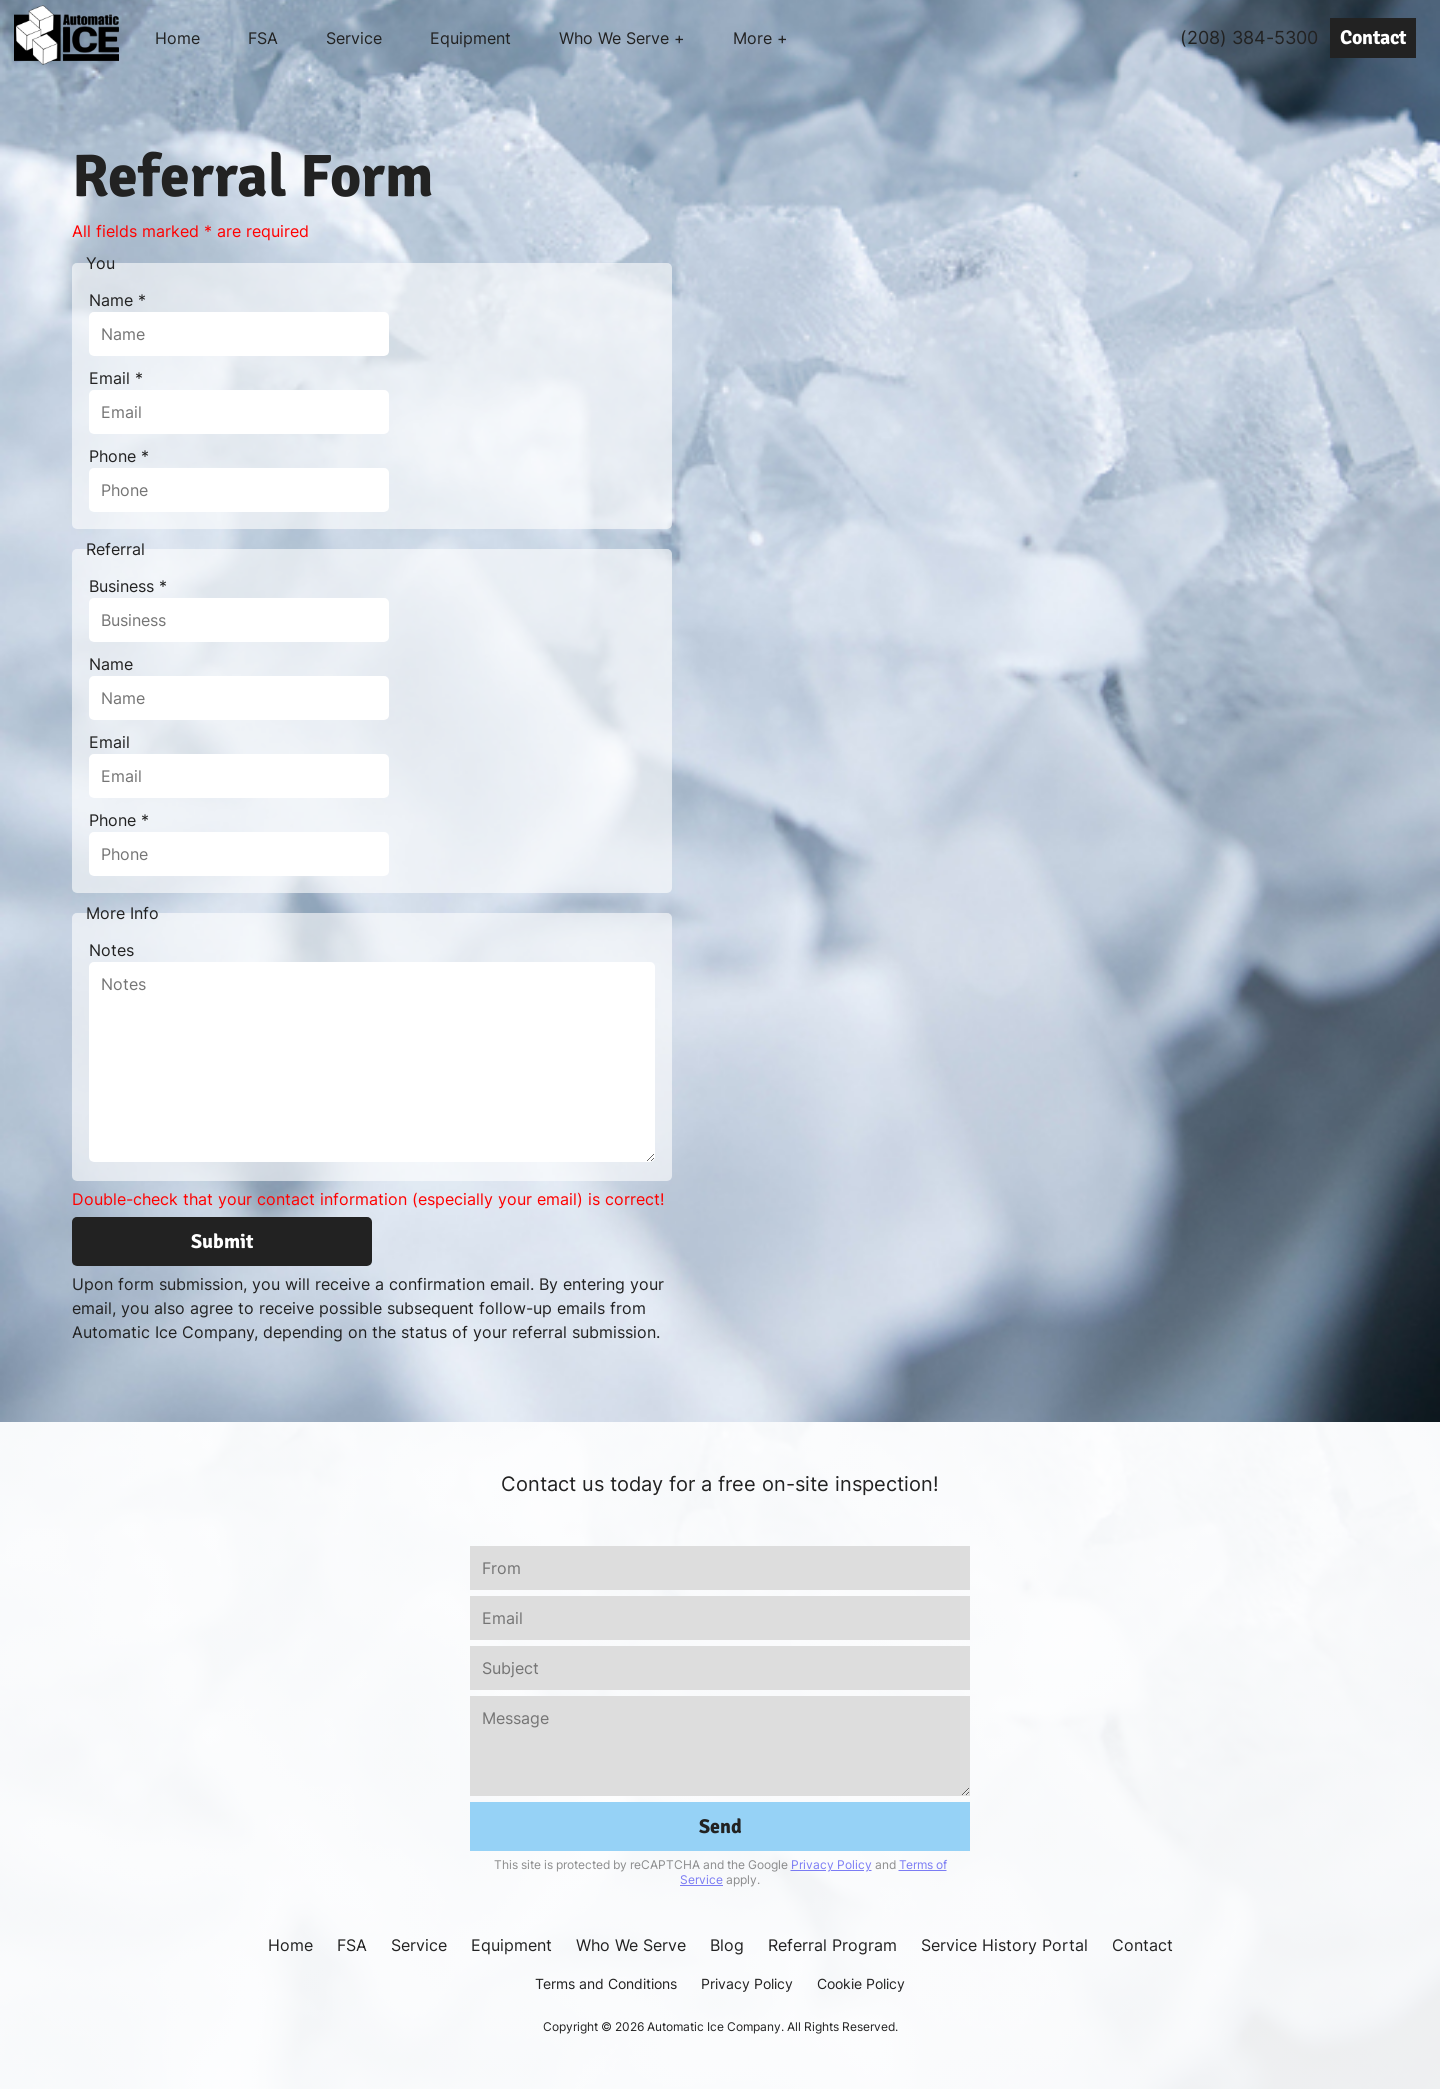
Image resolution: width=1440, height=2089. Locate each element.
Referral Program (832, 1945)
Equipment (470, 38)
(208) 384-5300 (1249, 38)
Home (177, 38)
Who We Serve (631, 1945)
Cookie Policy (861, 1984)
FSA (263, 38)
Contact (1373, 37)
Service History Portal (1004, 1945)
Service (354, 38)
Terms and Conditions (606, 1984)
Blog (727, 1945)
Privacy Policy (831, 1864)
